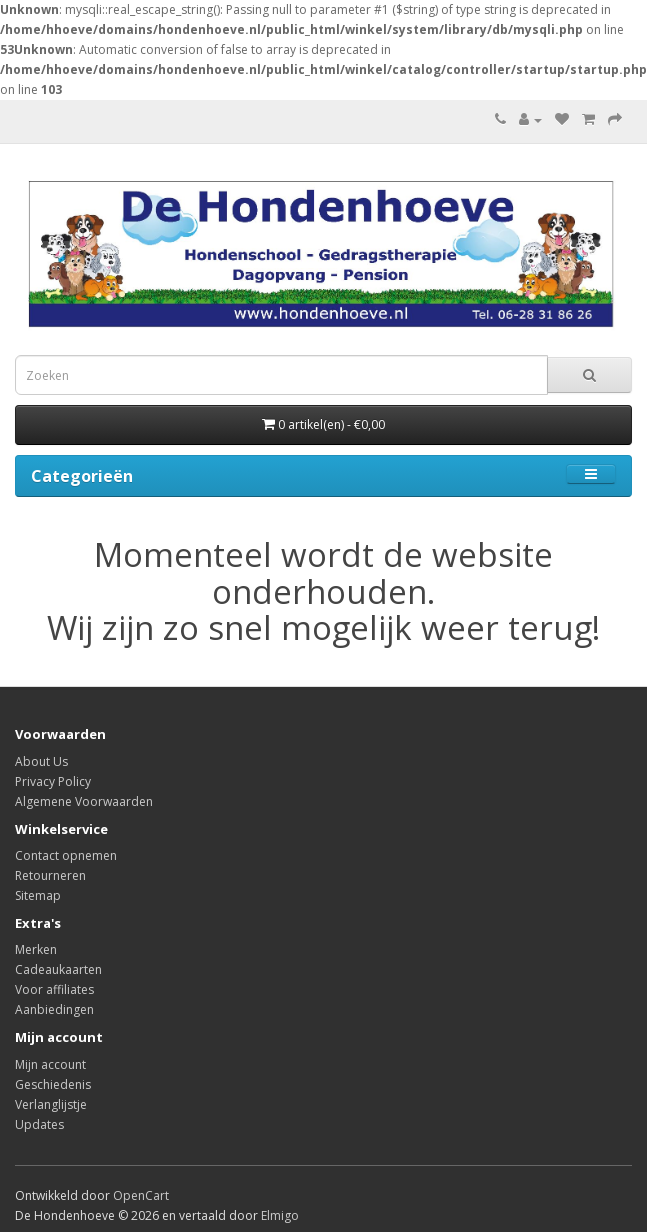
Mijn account (50, 1064)
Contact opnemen (66, 855)
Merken (36, 949)
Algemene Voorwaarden (84, 801)
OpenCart (141, 1195)
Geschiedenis (53, 1084)
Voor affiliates (54, 989)
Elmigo (280, 1215)
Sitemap (38, 895)
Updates (39, 1124)
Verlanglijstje (51, 1104)
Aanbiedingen (54, 1009)
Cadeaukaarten (58, 969)
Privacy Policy (53, 781)
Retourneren (50, 875)
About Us (41, 761)
